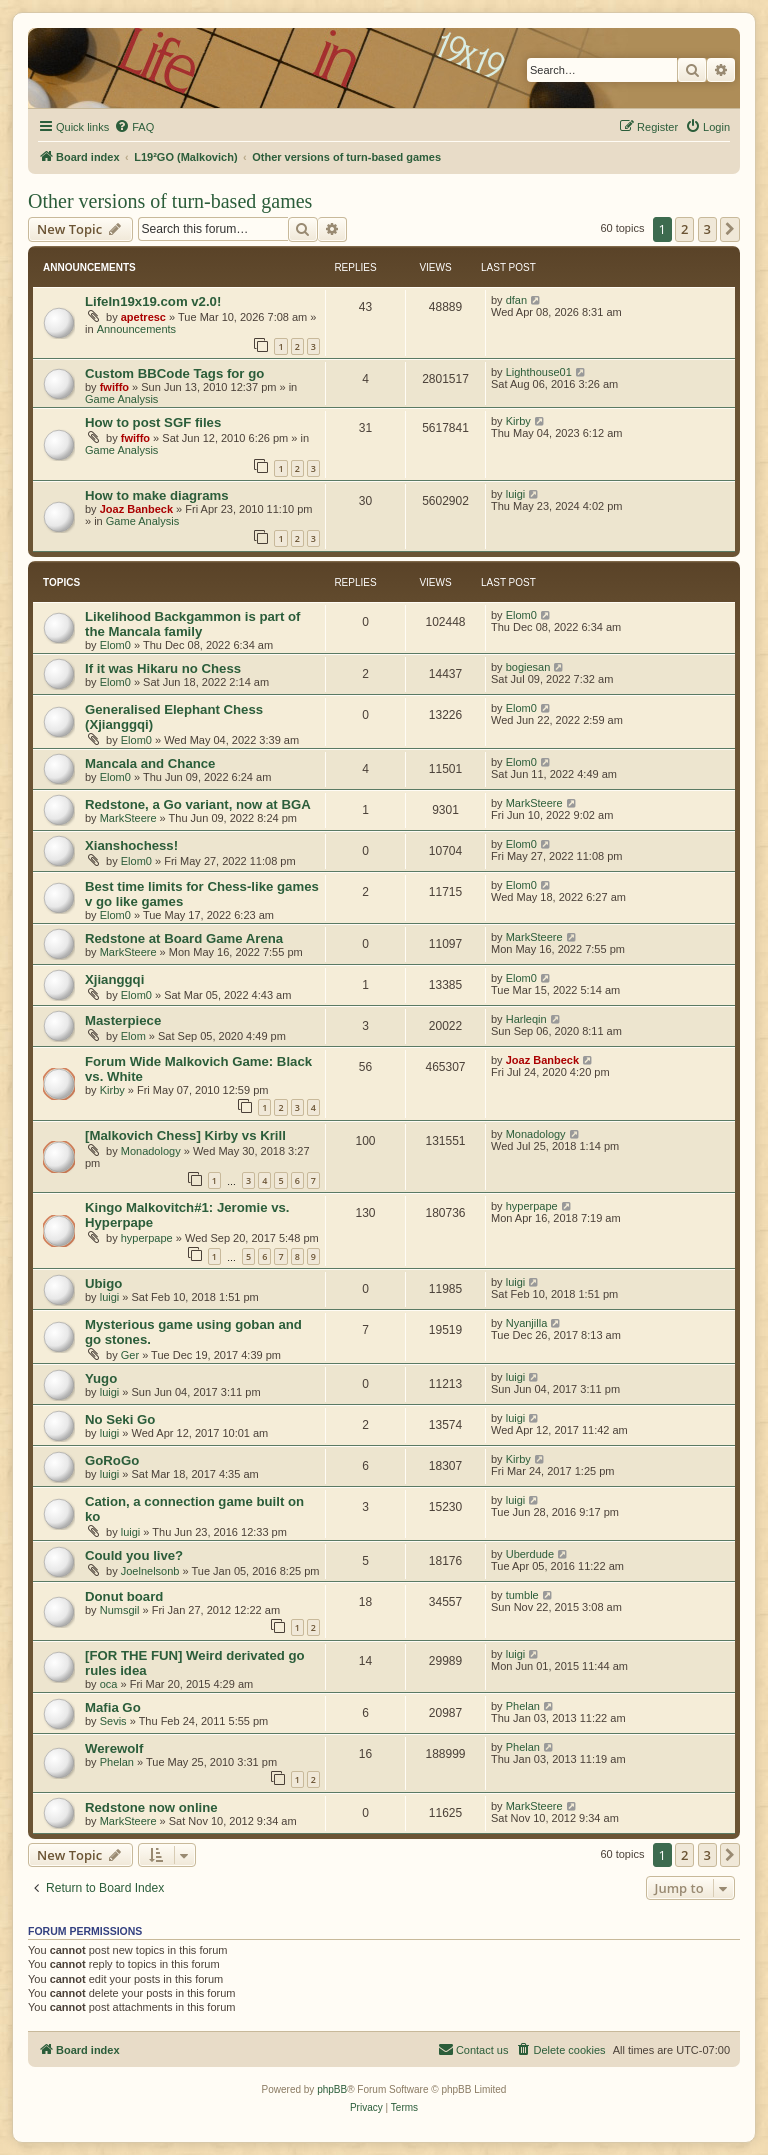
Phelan (523, 1706)
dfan (516, 300)
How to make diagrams (157, 495)
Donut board (124, 1596)
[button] (730, 229)
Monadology (151, 1151)
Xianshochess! (131, 845)
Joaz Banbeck (136, 509)
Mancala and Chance (150, 763)
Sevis (113, 1721)
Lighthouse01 (539, 372)
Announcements (137, 329)
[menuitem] (134, 127)
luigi (516, 494)
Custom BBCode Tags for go (174, 373)
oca (109, 1684)
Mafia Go (113, 1707)
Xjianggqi (114, 979)
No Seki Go (120, 1419)
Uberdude (530, 1554)
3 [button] (707, 229)
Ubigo (103, 1283)
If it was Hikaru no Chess (163, 668)
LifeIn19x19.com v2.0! (153, 301)
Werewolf (114, 1748)
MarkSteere (128, 818)
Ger (130, 1355)
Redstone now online (151, 1807)
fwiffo (114, 387)
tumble (522, 1595)
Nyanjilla (527, 1323)
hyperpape (147, 1238)
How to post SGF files (153, 422)
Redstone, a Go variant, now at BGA (198, 804)
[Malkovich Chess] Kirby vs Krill (185, 1135)
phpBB (332, 2089)
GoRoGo (112, 1460)
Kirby (518, 421)
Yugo (101, 1378)
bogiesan (528, 667)
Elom (133, 1036)
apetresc (143, 317)
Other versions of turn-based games (170, 201)
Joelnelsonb (150, 1571)
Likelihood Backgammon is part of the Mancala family (192, 624)
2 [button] (684, 229)
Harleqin (526, 1019)
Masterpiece (123, 1020)
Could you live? (134, 1555)
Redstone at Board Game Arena (184, 938)
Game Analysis (121, 399)
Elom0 (115, 645)
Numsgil (120, 1610)
